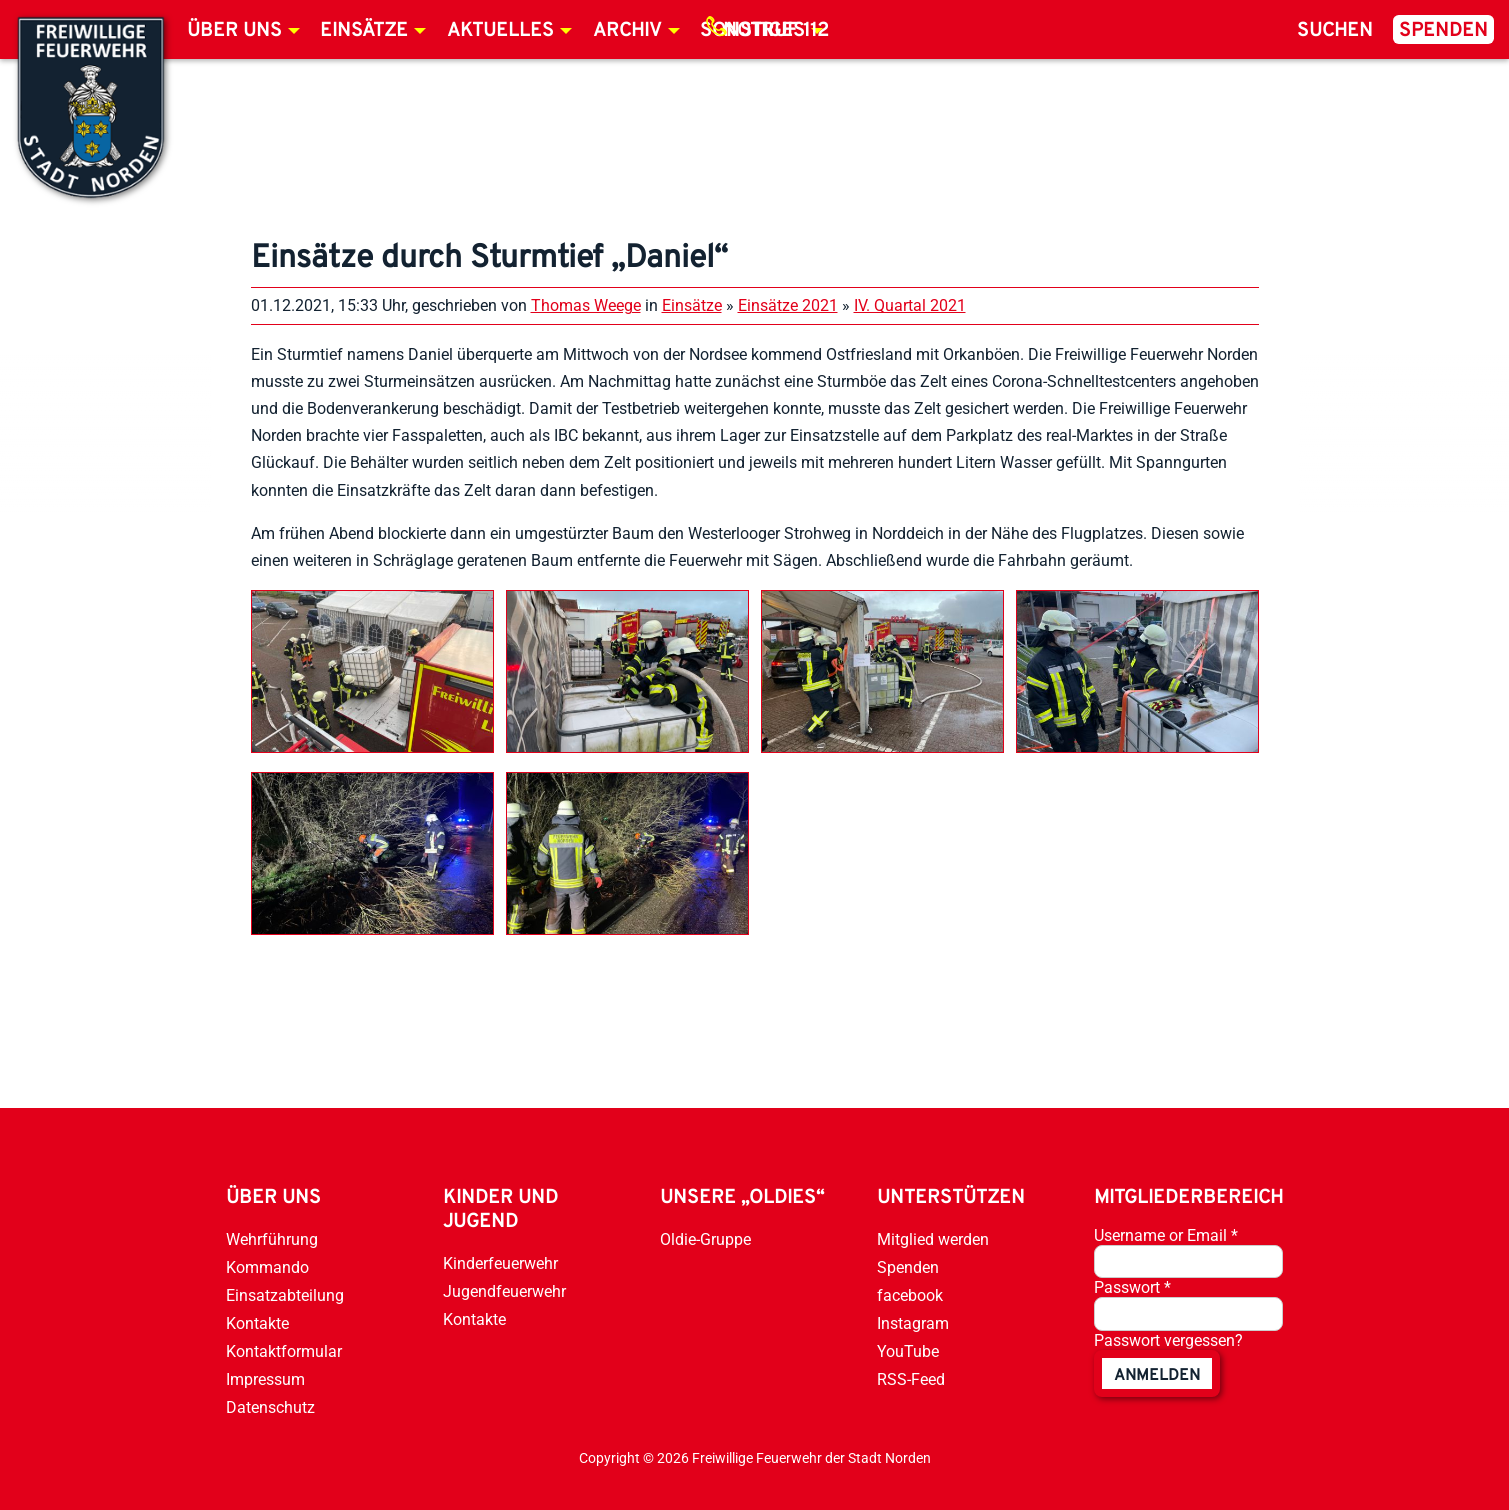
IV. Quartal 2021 (910, 305)
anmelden (1157, 1376)
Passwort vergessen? (1168, 1340)
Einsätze (364, 31)
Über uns (234, 31)
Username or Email (1166, 1235)
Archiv (627, 31)
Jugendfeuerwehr (504, 1291)
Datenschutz (270, 1407)
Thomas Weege (586, 305)
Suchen (1335, 31)
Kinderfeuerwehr (500, 1263)
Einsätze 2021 (788, 305)
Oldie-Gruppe (705, 1239)
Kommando (267, 1267)
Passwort (1132, 1287)
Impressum (265, 1379)
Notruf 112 (776, 31)
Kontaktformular (284, 1351)
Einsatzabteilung (285, 1295)
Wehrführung (272, 1239)
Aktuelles (500, 31)
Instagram (913, 1323)
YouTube (908, 1351)
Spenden (1443, 31)
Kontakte (257, 1323)
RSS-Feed (911, 1379)
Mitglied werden (933, 1239)
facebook (910, 1295)
